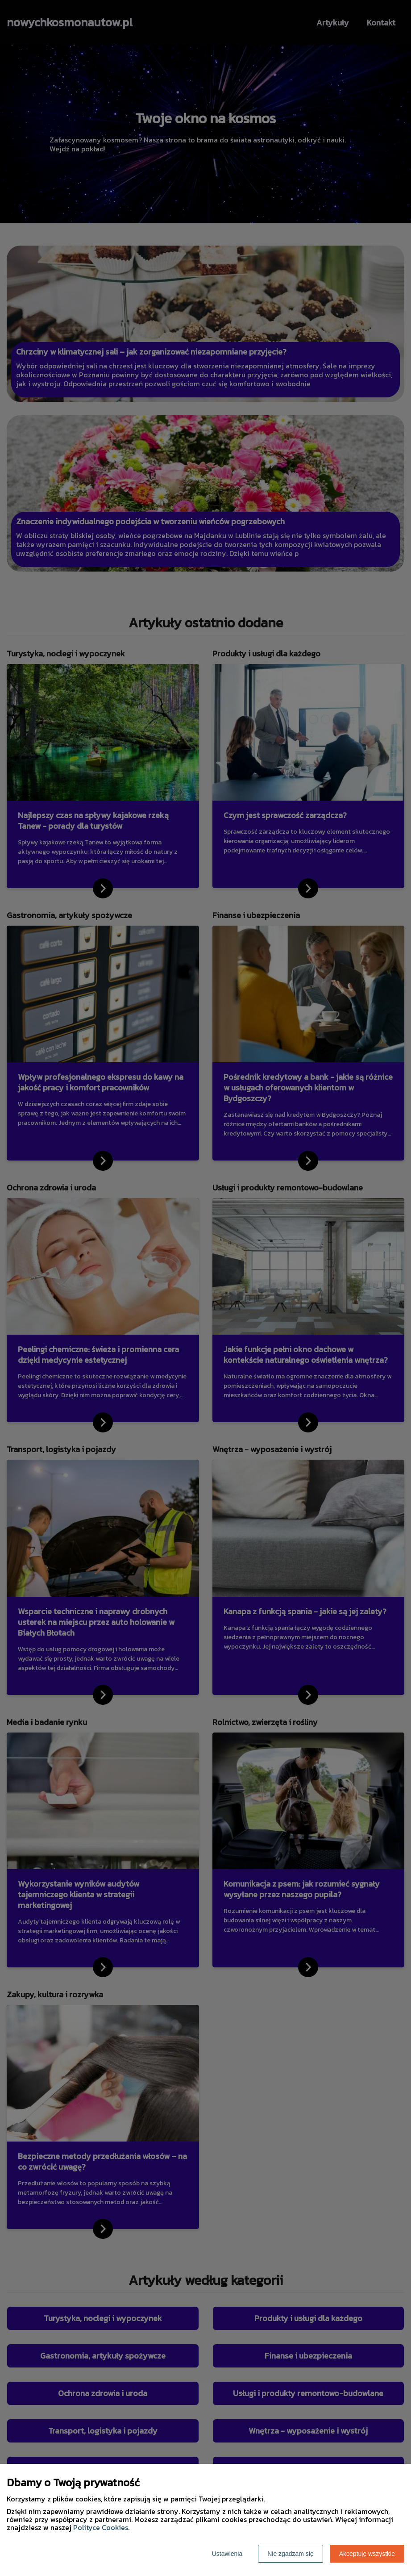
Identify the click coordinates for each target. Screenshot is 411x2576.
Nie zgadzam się (290, 2553)
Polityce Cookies (100, 2527)
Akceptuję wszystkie (367, 2553)
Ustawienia (227, 2553)
